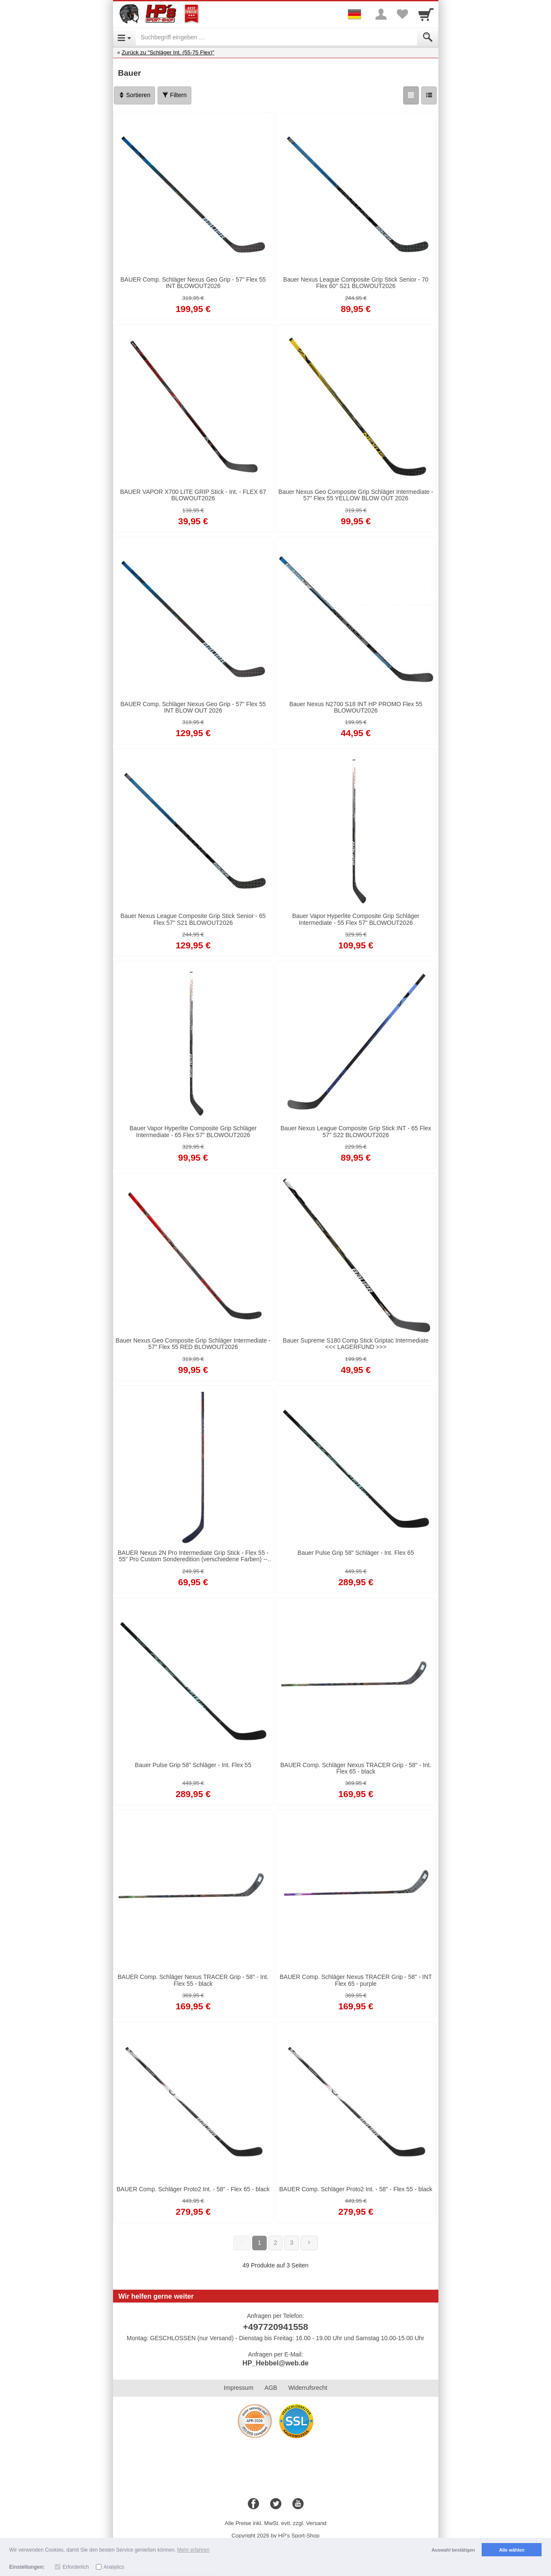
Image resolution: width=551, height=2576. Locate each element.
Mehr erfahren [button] (193, 2550)
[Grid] (411, 95)
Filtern (174, 95)
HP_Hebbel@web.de (275, 2363)
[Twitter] (276, 2504)
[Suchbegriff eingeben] (276, 37)
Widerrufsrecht (307, 2387)
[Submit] (427, 37)
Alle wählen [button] (511, 2549)
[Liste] (429, 95)
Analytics (114, 2567)
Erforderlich (76, 2567)
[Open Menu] (124, 37)
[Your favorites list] (402, 14)
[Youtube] (298, 2504)
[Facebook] (253, 2504)
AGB (271, 2387)
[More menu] (381, 14)
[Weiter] (309, 2243)
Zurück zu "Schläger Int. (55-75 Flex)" (168, 52)
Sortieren (135, 95)
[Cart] (426, 14)
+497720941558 (275, 2327)
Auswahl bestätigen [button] (453, 2549)
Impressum (238, 2387)
